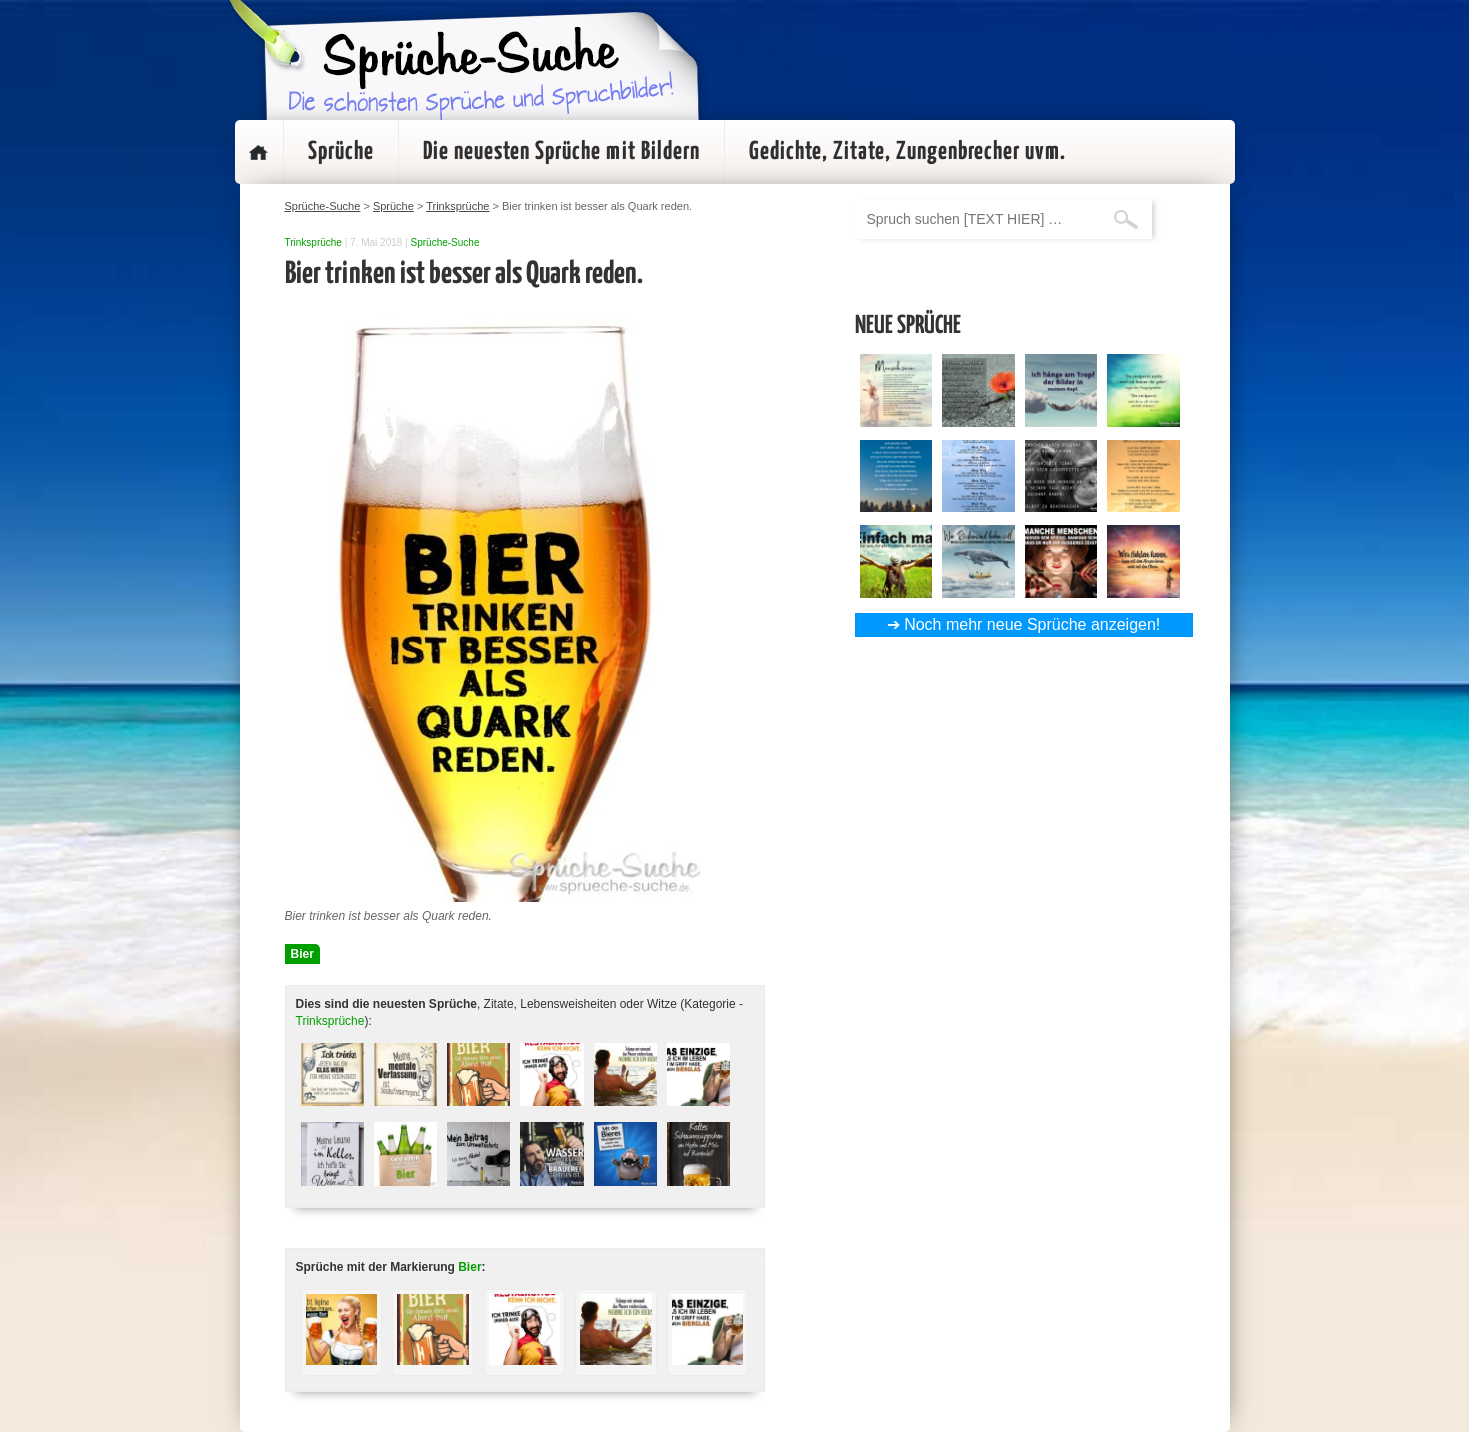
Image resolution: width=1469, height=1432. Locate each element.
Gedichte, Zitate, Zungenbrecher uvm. (907, 152)
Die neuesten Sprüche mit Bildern (561, 152)
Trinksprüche (313, 242)
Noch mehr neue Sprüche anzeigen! (1032, 624)
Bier (302, 954)
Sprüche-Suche (445, 242)
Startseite (259, 152)
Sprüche (341, 152)
